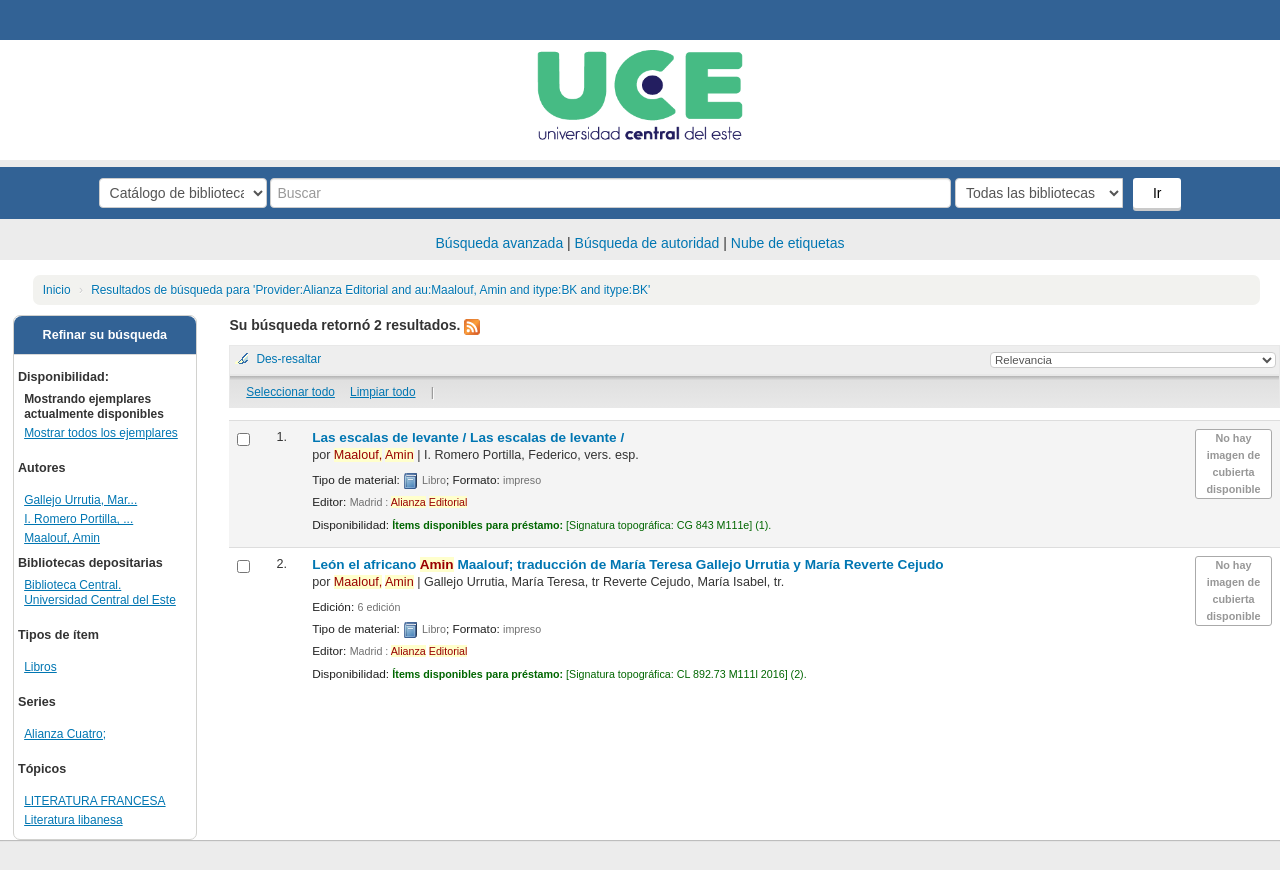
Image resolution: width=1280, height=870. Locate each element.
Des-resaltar (288, 359)
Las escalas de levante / (468, 437)
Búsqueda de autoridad (647, 243)
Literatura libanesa (73, 820)
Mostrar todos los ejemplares (101, 433)
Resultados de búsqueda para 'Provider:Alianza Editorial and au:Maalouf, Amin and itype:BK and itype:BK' (370, 290)
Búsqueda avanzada (500, 243)
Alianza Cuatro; (65, 734)
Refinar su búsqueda (105, 335)
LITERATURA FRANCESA (94, 801)
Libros (40, 667)
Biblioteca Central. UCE (70, 20)
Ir (1157, 193)
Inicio (57, 290)
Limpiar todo (382, 392)
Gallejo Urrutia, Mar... (80, 500)
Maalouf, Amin (62, 538)
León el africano (628, 564)
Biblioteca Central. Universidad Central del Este (100, 592)
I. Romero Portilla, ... (78, 519)
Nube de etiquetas (788, 243)
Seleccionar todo (290, 392)
